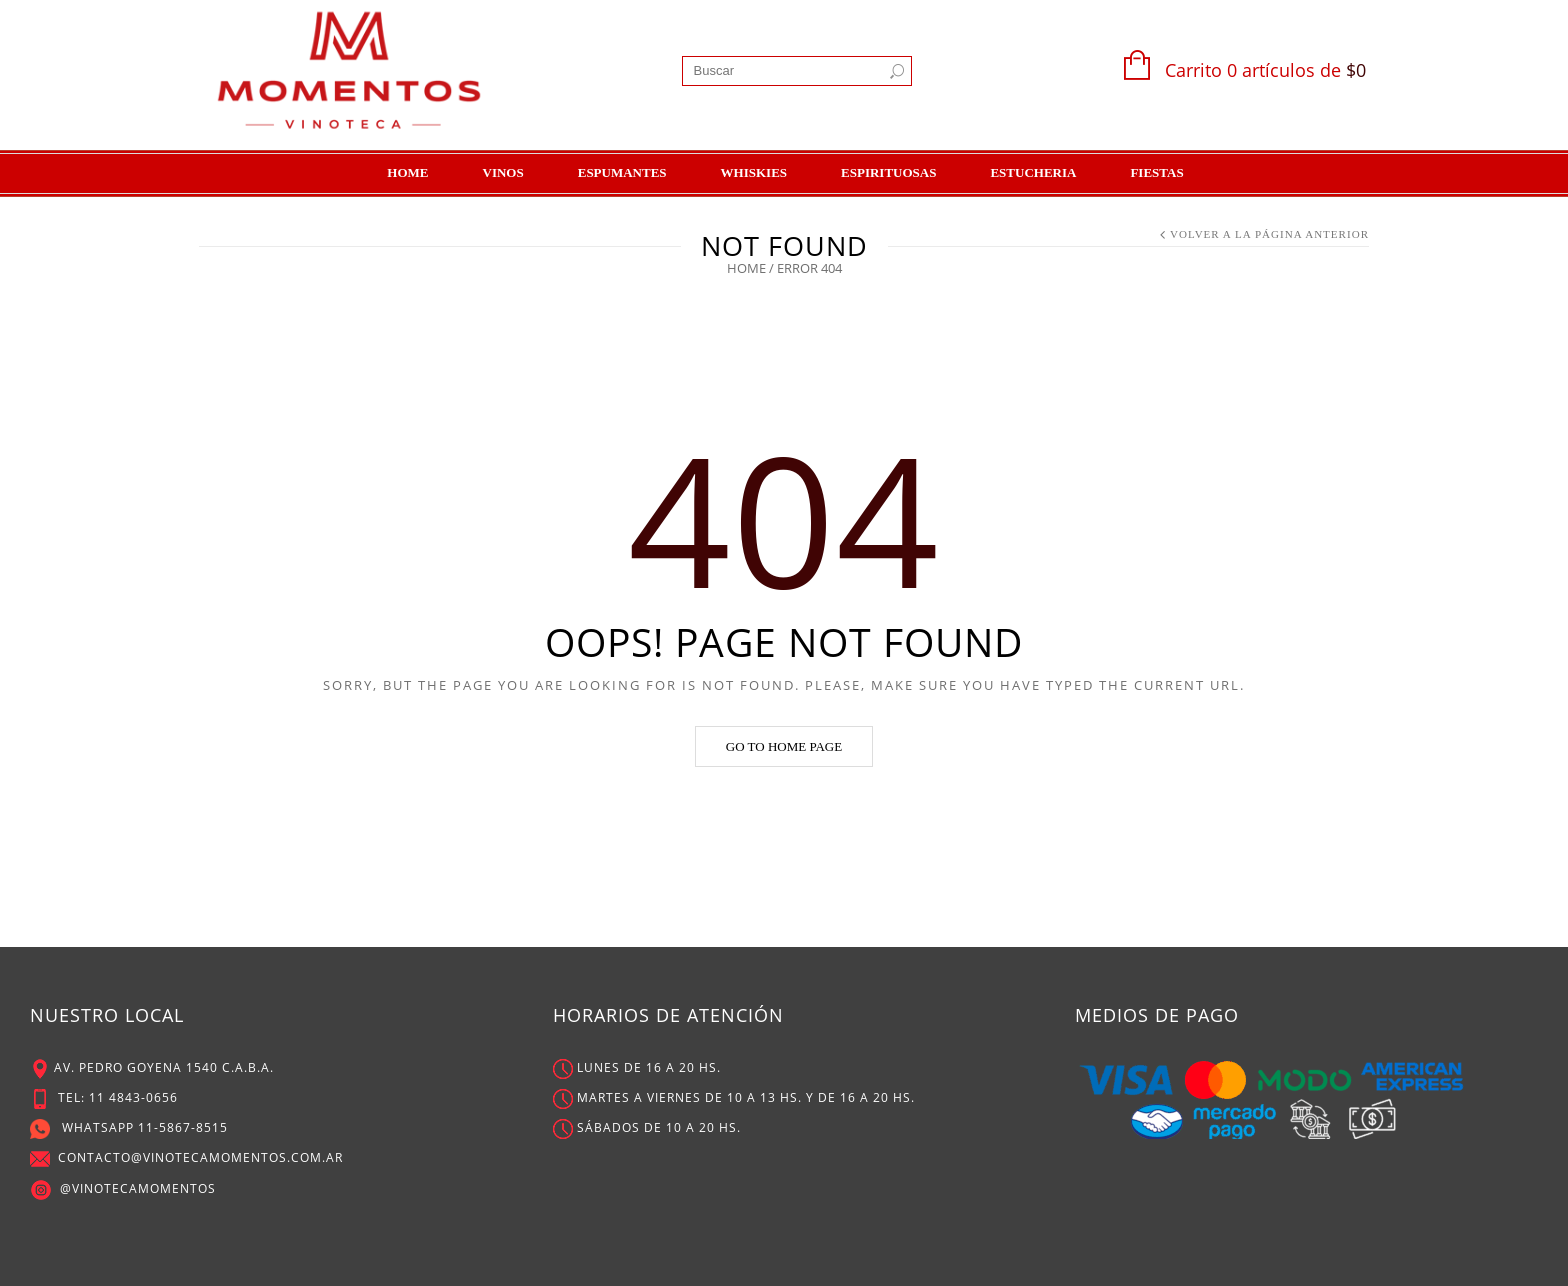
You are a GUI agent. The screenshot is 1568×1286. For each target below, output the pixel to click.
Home (407, 172)
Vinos (503, 172)
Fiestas (1156, 172)
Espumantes (622, 172)
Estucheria (1033, 172)
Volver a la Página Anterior (1269, 234)
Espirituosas (888, 172)
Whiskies (754, 172)
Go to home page (784, 746)
